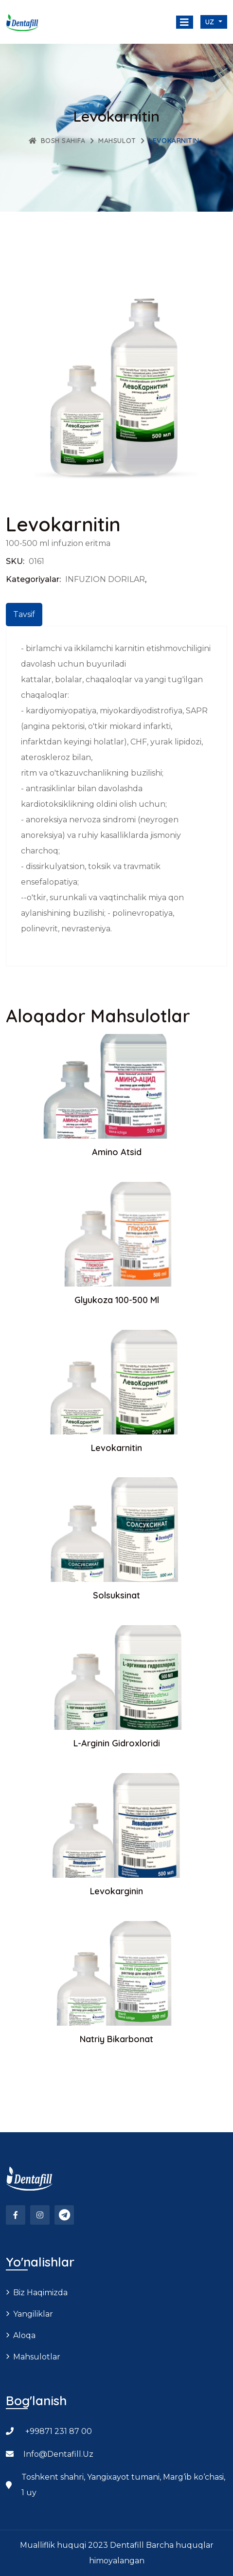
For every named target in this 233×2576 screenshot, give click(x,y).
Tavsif (24, 614)
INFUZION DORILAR (105, 579)
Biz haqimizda (40, 2292)
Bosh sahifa (57, 140)
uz (211, 22)
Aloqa (24, 2335)
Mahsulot (117, 140)
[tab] (24, 614)
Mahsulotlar (36, 2356)
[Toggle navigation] (184, 22)
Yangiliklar (33, 2314)
